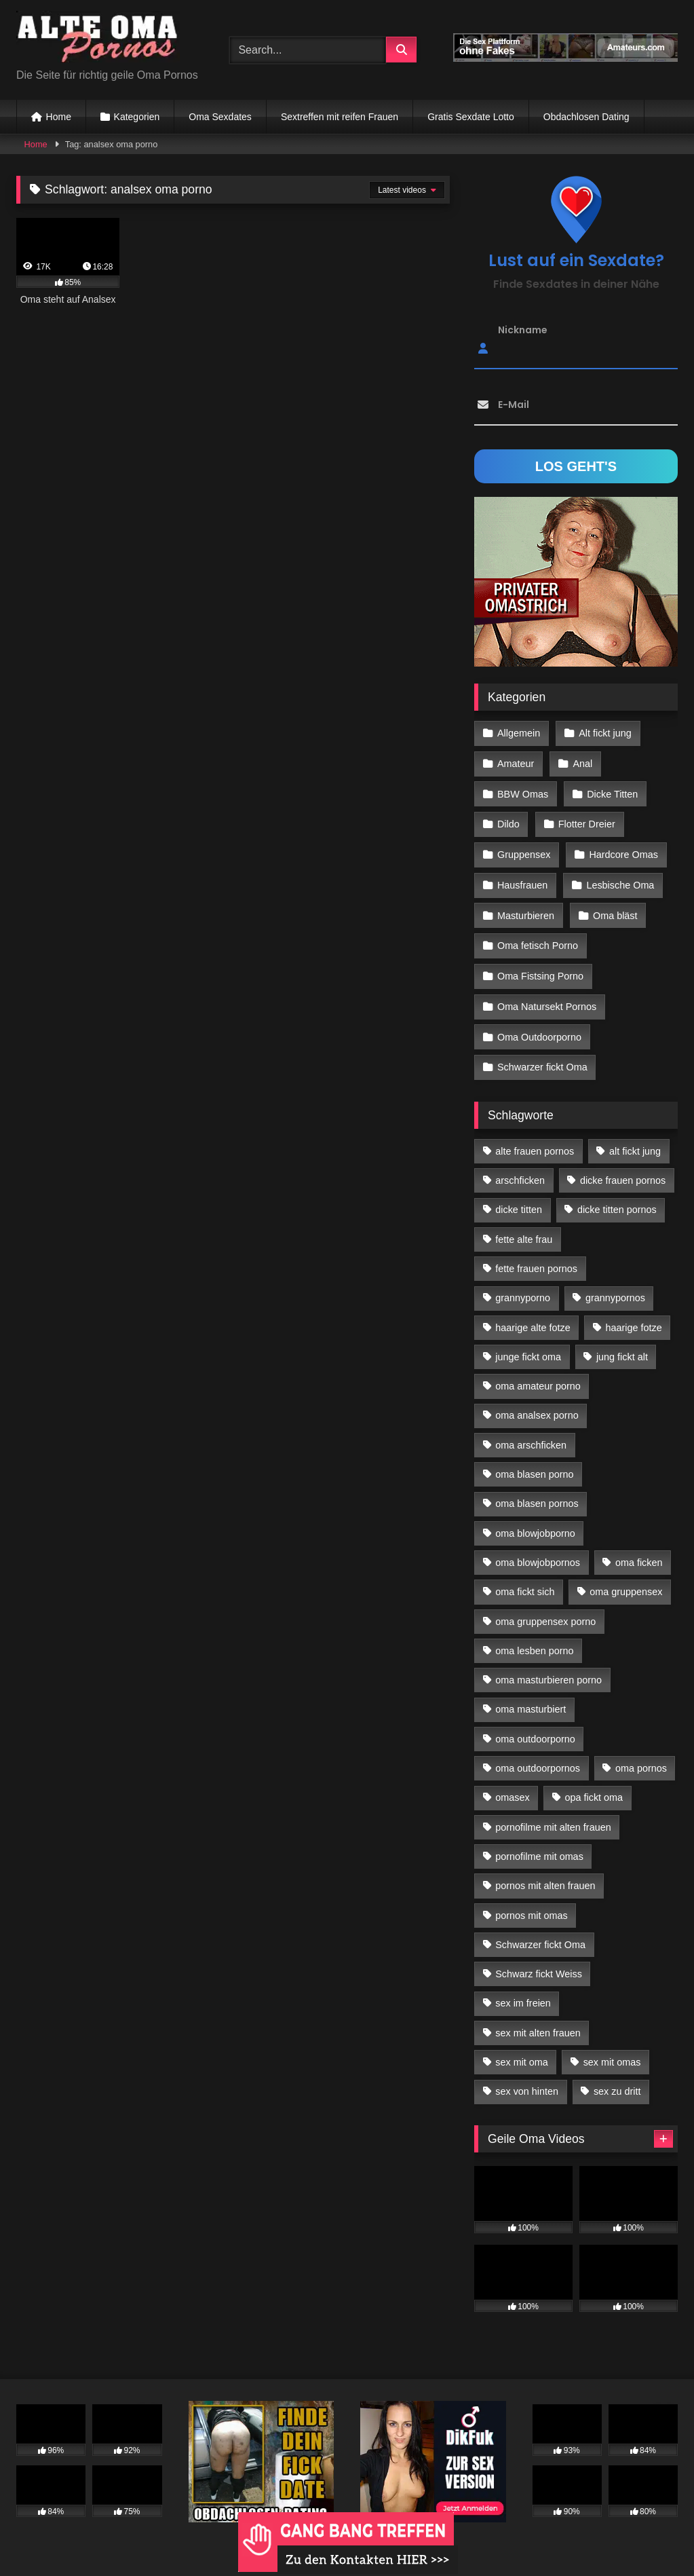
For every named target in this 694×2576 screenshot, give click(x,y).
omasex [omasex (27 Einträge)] (512, 1785)
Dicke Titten (611, 791)
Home (58, 116)
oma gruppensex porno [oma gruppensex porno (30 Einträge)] (545, 1609)
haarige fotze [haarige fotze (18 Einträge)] (634, 1315)
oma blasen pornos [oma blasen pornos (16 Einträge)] (536, 1492)
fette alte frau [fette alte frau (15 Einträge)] (523, 1227)
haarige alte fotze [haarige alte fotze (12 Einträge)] (532, 1315)
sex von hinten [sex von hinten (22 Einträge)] (526, 2079)
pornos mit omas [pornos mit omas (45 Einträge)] (531, 1903)
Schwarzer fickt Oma (542, 1056)
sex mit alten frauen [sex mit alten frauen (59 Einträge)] (538, 2020)
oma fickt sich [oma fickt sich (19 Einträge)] (524, 1580)
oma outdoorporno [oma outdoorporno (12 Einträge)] (535, 1726)
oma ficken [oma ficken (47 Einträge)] (639, 1551)
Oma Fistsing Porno (540, 968)
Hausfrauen (522, 879)
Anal (582, 762)
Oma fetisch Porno (537, 938)
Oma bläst (614, 909)
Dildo (508, 821)
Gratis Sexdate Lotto (470, 116)
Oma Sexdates (220, 116)
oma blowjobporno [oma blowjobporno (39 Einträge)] (535, 1521)
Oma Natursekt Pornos (546, 997)
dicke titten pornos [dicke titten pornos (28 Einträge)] (617, 1198)
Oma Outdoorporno (539, 1027)
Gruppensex (523, 850)
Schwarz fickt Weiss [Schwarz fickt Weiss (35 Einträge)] (538, 1962)
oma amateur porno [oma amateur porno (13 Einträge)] (538, 1374)
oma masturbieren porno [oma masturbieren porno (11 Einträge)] (548, 1668)
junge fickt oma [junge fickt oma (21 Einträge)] (528, 1344)
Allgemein (518, 733)
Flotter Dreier (586, 821)
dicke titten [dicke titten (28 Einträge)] (518, 1198)
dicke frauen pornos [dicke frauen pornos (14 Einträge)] (623, 1168)
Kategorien (137, 116)
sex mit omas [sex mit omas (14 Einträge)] (612, 2050)
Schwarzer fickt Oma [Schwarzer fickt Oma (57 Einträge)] (540, 1932)
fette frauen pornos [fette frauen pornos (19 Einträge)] (536, 1257)
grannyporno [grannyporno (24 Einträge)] (522, 1286)
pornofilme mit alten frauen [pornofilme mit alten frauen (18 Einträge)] (553, 1815)
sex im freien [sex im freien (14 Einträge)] (523, 1991)
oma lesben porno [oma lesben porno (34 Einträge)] (534, 1638)
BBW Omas (522, 791)
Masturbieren (525, 909)
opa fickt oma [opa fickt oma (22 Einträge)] (593, 1785)
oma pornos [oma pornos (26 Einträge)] (641, 1756)
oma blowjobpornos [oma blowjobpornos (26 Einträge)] (537, 1551)
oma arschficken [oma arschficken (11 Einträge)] (530, 1432)
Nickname (522, 330)
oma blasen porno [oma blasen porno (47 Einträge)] (534, 1462)
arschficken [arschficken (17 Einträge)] (520, 1168)
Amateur (515, 762)
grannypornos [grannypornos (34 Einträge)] (615, 1286)
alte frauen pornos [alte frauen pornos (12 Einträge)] (534, 1139)
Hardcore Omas (622, 850)
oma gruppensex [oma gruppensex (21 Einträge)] (626, 1580)
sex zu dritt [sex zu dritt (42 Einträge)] (617, 2079)
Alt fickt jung (604, 733)
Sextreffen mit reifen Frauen (339, 116)
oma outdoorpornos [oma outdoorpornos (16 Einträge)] (537, 1756)
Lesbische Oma (619, 879)
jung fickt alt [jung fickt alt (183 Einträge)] (622, 1344)
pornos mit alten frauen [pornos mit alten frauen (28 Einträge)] (545, 1874)
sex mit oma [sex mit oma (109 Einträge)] (521, 2050)
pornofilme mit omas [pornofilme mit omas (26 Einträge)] (539, 1844)
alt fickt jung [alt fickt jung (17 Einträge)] (635, 1139)
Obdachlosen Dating (586, 116)
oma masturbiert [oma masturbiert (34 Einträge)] (530, 1697)
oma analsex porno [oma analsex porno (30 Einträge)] (536, 1403)
